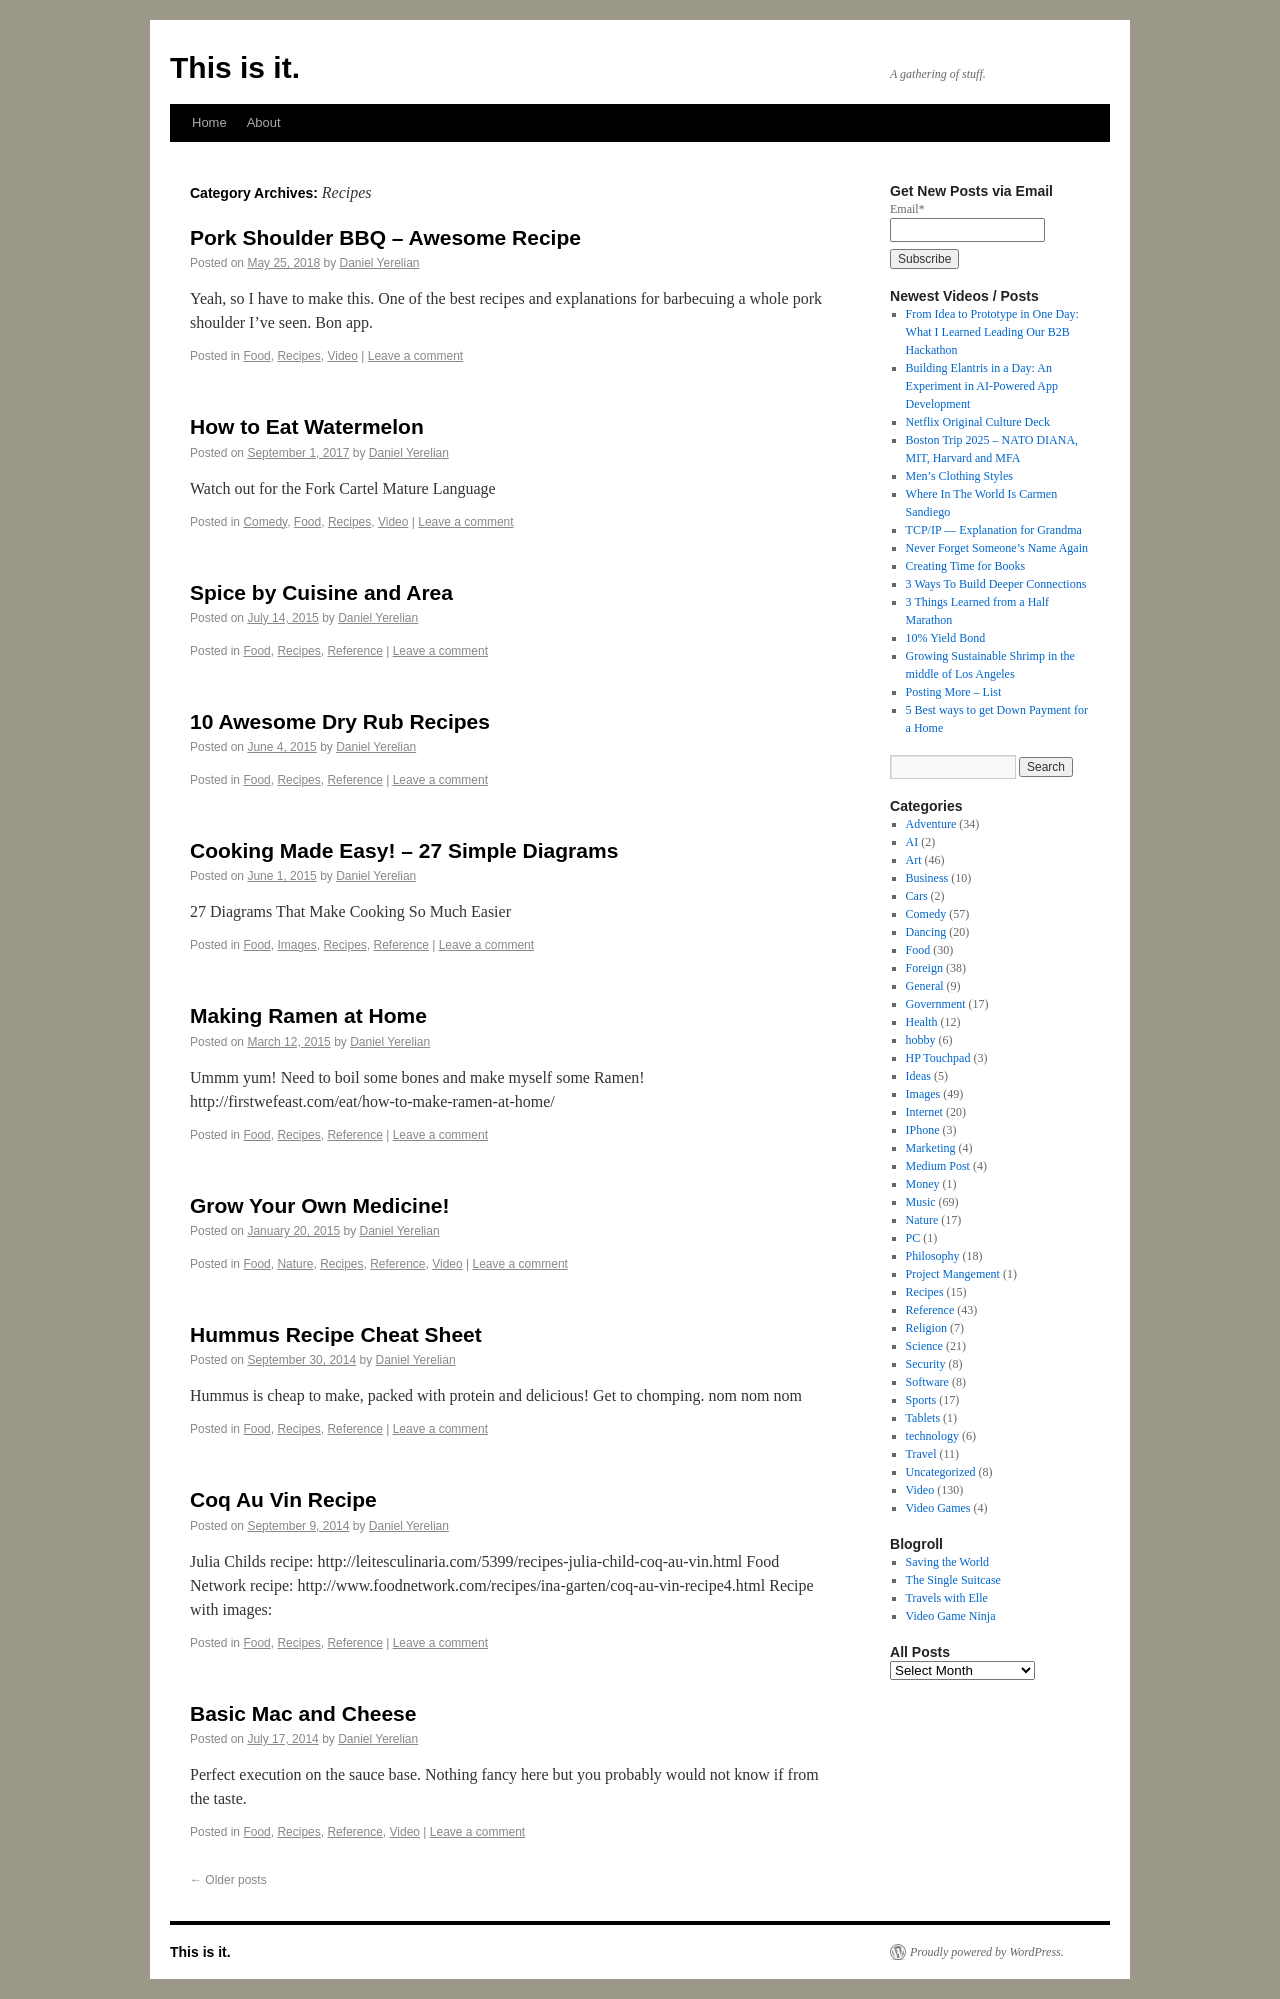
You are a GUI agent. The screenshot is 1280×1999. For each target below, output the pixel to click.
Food (256, 356)
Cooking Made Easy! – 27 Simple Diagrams (404, 850)
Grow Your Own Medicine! (319, 1205)
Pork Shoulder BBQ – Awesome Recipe (385, 237)
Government (936, 1004)
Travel (921, 1454)
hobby (921, 1040)
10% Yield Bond (946, 638)
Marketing (931, 1148)
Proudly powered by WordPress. (987, 1952)
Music (921, 1202)
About (264, 122)
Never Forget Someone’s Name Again (997, 548)
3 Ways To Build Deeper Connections (996, 584)
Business (927, 878)
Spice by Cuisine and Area (321, 592)
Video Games (938, 1508)
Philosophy (933, 1256)
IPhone (923, 1130)
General (925, 986)
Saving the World (947, 1562)
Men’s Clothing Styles (959, 476)
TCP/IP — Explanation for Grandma (994, 530)
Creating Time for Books (966, 566)
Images (296, 945)
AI (912, 842)
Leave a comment (415, 356)
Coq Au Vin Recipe (283, 1499)
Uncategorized (941, 1472)
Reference (354, 651)
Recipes (298, 356)
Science (924, 1346)
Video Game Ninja (951, 1616)
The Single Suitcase (953, 1580)
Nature (295, 1264)
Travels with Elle (947, 1598)
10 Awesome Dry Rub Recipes (340, 721)
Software (927, 1382)
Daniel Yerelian (379, 263)
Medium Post (938, 1166)
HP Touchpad (938, 1058)
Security (926, 1364)
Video (342, 356)
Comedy (265, 522)
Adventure (931, 824)
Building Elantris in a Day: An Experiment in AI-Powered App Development (982, 386)
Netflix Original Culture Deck (978, 422)
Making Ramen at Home (308, 1015)
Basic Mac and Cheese (303, 1713)
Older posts (228, 1880)
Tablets (923, 1418)
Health (922, 1022)
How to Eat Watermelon (307, 426)
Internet (924, 1112)
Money (923, 1184)
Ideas (918, 1076)
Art (914, 860)
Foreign (924, 968)
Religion (926, 1328)
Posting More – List (954, 692)
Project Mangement (953, 1274)
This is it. (235, 67)
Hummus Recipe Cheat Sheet (336, 1334)
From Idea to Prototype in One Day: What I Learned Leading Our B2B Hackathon (992, 332)
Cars (917, 896)
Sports (921, 1400)
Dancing (926, 932)
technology (932, 1436)
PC (913, 1238)
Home (209, 122)
